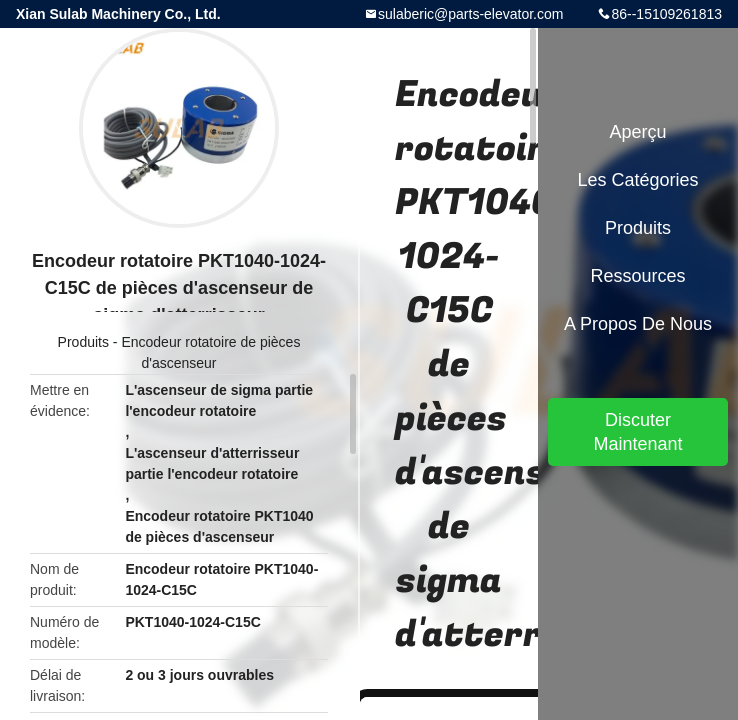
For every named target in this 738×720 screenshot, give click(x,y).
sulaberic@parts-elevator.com (470, 14)
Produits (83, 342)
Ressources (637, 276)
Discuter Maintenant (637, 432)
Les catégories (637, 180)
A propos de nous (638, 324)
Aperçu (637, 132)
